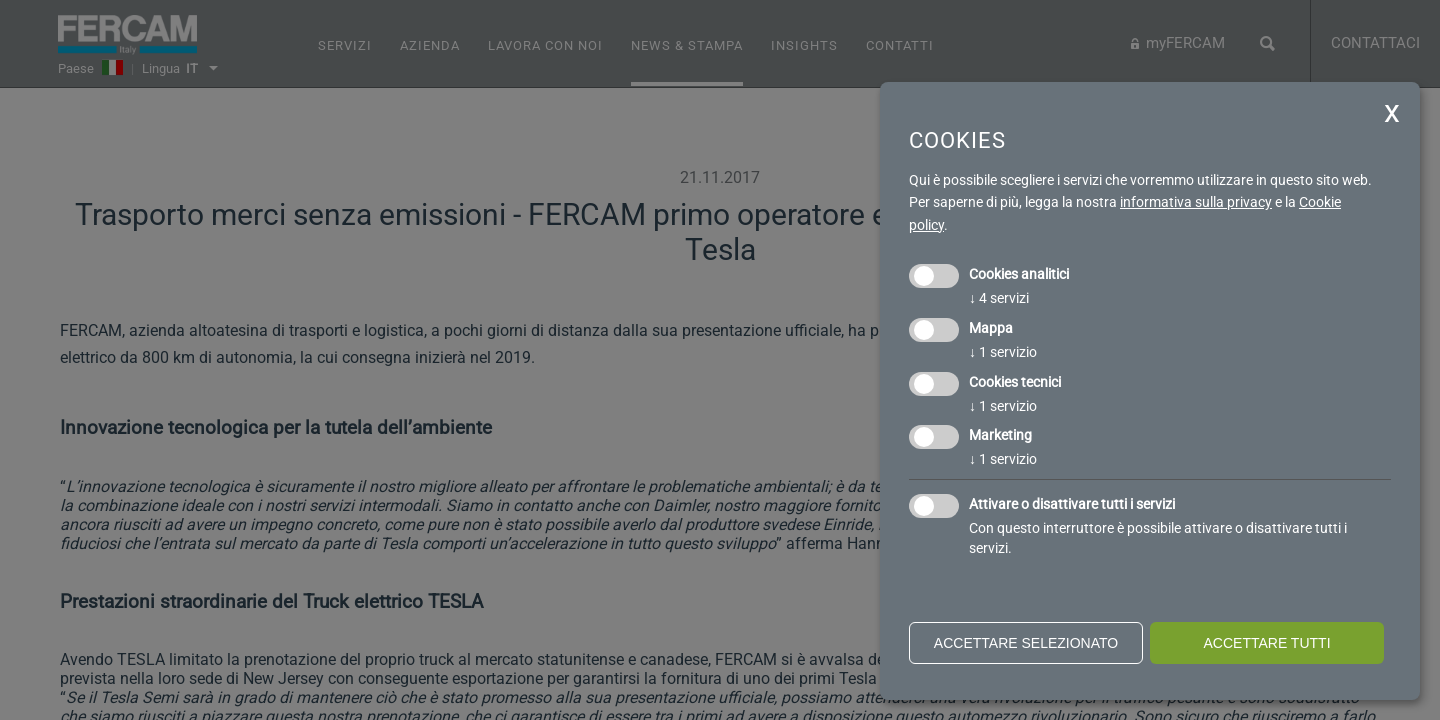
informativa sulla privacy (1196, 202)
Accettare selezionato (1026, 643)
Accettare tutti (1266, 643)
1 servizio (1003, 352)
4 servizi (999, 298)
